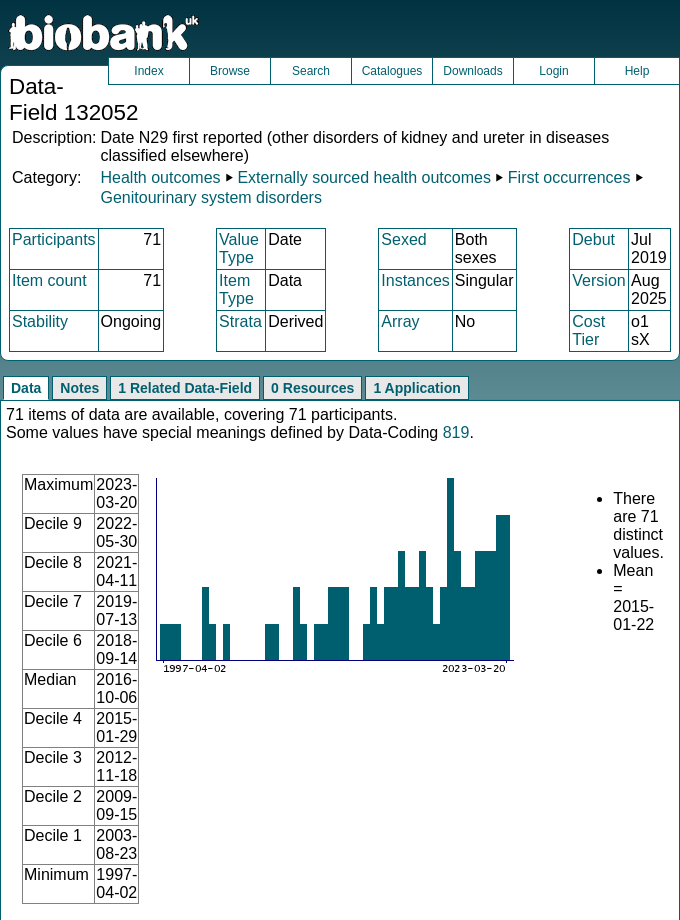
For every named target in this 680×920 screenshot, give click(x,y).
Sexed (403, 239)
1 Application (416, 388)
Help (637, 71)
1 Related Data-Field (185, 388)
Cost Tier (588, 330)
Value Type (239, 248)
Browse (230, 71)
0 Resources (312, 388)
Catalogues (392, 71)
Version (598, 280)
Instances (415, 280)
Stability (40, 321)
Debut (593, 239)
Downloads (472, 71)
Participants (54, 239)
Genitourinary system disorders (210, 197)
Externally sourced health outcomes (363, 177)
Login (553, 71)
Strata (240, 321)
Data (26, 388)
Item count (49, 280)
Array (400, 321)
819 (456, 432)
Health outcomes (160, 177)
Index (148, 71)
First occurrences (569, 177)
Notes (79, 388)
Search (311, 71)
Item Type (236, 289)
